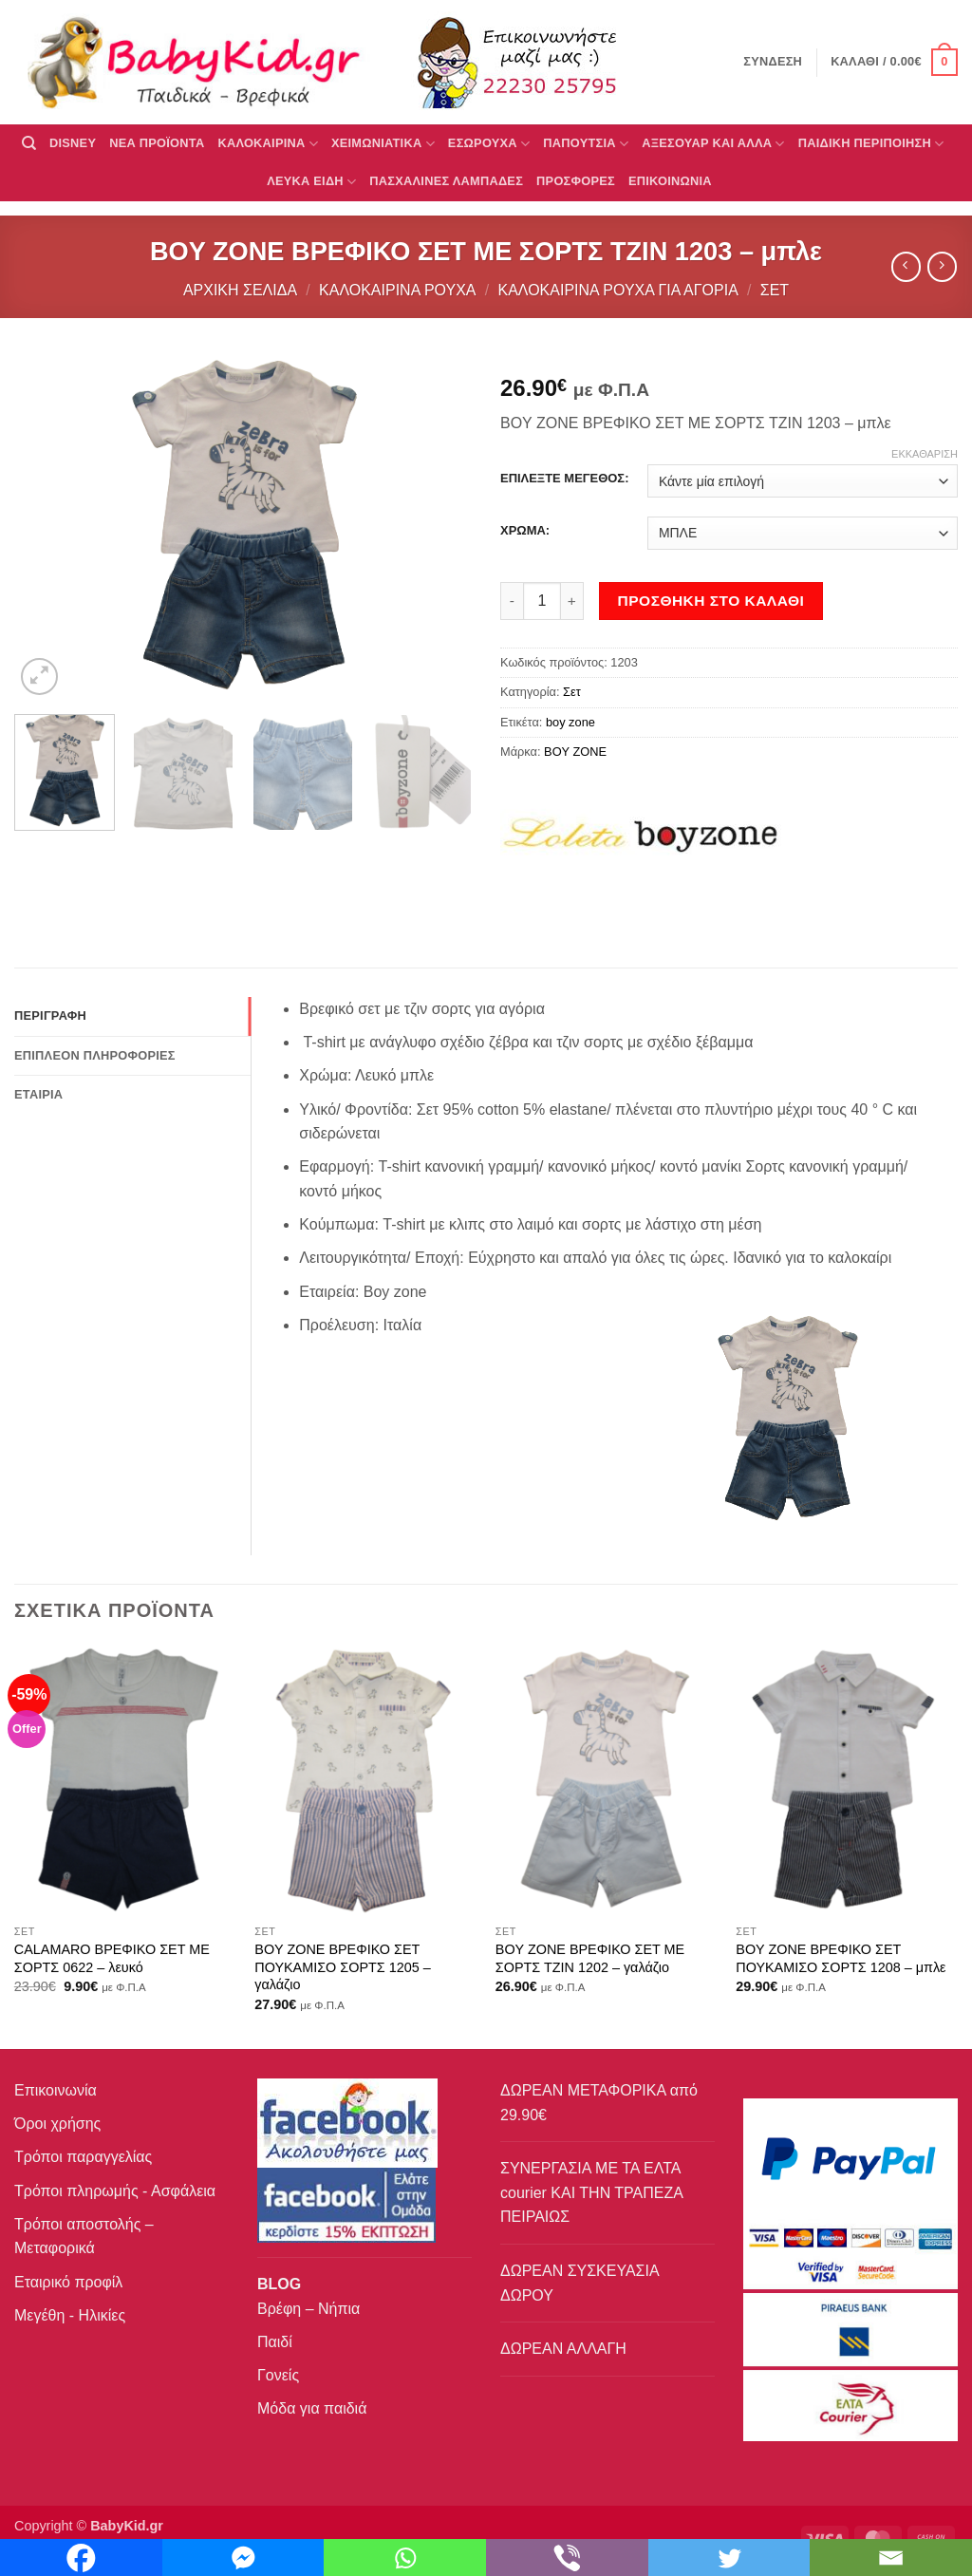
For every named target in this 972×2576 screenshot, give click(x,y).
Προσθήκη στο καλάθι (711, 600)
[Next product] (906, 266)
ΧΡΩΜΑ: (525, 530)
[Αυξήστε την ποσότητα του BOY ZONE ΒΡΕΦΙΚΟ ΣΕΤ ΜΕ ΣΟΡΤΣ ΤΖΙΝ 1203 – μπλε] (572, 601)
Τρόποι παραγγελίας (83, 2157)
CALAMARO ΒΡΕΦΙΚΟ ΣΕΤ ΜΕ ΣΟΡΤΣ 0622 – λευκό (112, 1958)
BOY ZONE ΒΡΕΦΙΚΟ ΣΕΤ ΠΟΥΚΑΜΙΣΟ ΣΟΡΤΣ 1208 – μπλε (840, 1958)
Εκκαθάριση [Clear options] (924, 454)
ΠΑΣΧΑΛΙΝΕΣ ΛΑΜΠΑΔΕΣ (446, 181)
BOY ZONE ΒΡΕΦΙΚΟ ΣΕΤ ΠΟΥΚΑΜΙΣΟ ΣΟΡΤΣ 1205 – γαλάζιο (342, 1967)
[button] (894, 62)
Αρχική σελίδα (240, 290)
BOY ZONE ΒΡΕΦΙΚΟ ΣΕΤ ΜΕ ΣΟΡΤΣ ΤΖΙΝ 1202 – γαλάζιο (589, 1958)
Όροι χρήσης (57, 2123)
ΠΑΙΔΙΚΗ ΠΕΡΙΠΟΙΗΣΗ (871, 144)
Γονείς (278, 2375)
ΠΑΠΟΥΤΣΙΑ (585, 144)
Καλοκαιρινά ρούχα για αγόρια (617, 290)
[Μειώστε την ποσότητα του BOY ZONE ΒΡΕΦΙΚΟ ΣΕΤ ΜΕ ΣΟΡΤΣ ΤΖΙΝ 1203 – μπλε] (511, 601)
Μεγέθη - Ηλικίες (69, 2315)
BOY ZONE (575, 751)
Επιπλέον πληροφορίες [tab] (95, 1055)
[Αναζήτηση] (29, 143)
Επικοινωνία (55, 2090)
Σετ (774, 290)
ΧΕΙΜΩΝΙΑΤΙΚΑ (383, 144)
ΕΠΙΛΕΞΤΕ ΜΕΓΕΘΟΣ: (564, 478)
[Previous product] (942, 266)
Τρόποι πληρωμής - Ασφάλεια (114, 2191)
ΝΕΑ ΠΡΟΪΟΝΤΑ (156, 143)
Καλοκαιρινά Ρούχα (397, 290)
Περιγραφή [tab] (50, 1015)
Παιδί (274, 2342)
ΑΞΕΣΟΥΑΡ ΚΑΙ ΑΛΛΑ (713, 144)
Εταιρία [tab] (38, 1094)
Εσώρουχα (489, 144)
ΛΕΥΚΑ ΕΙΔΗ (311, 182)
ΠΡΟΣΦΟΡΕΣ (575, 181)
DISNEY (72, 143)
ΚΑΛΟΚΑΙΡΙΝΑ (267, 144)
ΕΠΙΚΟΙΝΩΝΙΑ (670, 181)
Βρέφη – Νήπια (308, 2309)
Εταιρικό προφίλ (68, 2282)
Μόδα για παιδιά (311, 2408)
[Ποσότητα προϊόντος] (542, 601)
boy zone (570, 722)
